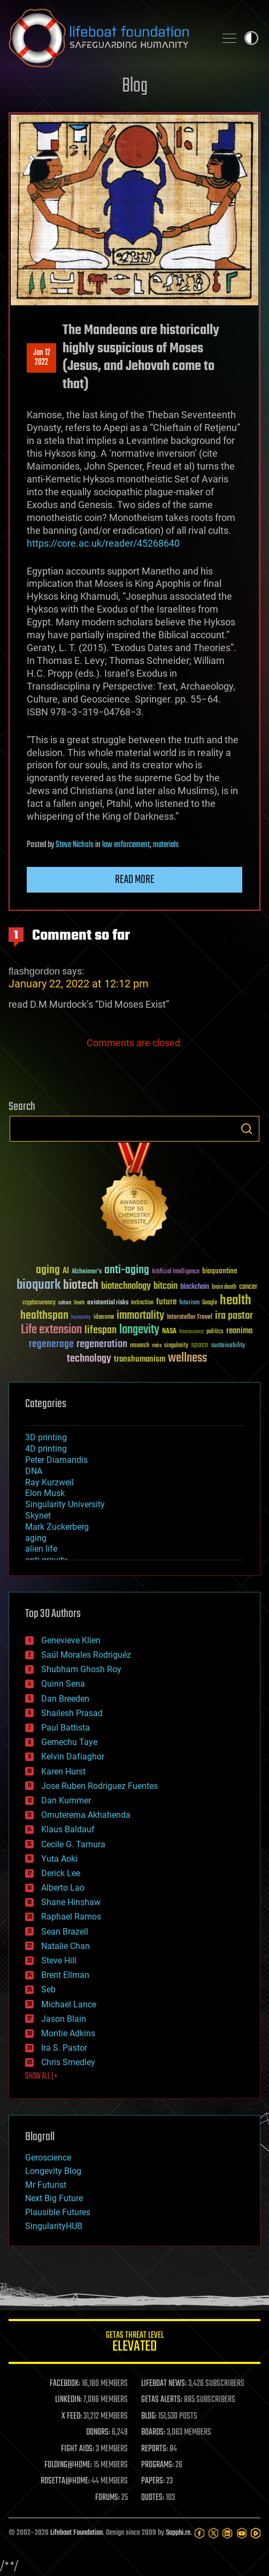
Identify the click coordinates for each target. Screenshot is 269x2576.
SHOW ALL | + (41, 2076)
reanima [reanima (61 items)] (239, 1331)
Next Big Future (54, 2198)
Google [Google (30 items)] (209, 1303)
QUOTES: (152, 2498)
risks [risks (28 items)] (157, 1345)
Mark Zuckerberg (57, 1527)
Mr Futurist (45, 2185)
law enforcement (126, 845)
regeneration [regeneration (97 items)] (101, 1344)
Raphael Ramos (71, 1917)
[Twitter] (213, 2533)
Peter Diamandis (56, 1460)
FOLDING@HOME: (68, 2465)
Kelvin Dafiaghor (72, 1756)
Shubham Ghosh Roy (81, 1669)
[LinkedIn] (227, 2533)
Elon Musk (45, 1493)
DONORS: (98, 2432)
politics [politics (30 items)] (215, 1331)
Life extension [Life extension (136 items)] (51, 1330)
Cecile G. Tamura (73, 1844)
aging (36, 1538)
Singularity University (65, 1504)
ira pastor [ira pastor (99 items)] (234, 1316)
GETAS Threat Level (134, 2343)
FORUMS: (107, 2498)
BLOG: (149, 2416)
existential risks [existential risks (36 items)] (107, 1303)
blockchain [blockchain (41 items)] (194, 1287)
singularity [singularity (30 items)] (176, 1345)
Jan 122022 (41, 357)
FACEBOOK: (65, 2384)
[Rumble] (255, 2533)
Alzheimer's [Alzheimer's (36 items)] (87, 1272)
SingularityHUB (53, 2226)
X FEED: (72, 2416)
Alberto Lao (62, 1888)
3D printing (46, 1437)
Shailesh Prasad (72, 1713)
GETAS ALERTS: (161, 2400)
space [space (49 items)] (200, 1344)
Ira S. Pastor (64, 2048)
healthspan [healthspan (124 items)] (44, 1316)
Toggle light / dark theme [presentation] (251, 38)
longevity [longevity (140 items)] (139, 1330)
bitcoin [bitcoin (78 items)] (165, 1286)
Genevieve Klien (71, 1640)
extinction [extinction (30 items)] (142, 1303)
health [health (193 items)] (235, 1301)
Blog (135, 86)
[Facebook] (199, 2533)
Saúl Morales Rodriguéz (86, 1655)
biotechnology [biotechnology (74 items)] (126, 1286)
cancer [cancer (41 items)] (248, 1287)
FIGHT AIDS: (77, 2449)
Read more (135, 880)
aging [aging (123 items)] (48, 1270)
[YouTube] (242, 2533)
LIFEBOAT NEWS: (164, 2384)
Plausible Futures (57, 2212)
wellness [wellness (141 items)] (187, 1358)
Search (246, 1129)
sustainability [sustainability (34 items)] (228, 1346)
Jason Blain (63, 2019)
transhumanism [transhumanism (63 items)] (139, 1359)
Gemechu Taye (69, 1742)
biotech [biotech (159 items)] (80, 1285)
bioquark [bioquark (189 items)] (38, 1285)
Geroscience (48, 2157)
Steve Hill (58, 1960)
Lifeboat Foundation (76, 2533)
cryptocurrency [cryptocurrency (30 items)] (39, 1303)
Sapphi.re (178, 2533)
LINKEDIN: (68, 2400)
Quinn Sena (63, 1684)
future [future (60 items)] (166, 1302)
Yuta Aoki (59, 1859)
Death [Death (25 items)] (79, 1303)
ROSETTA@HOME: (65, 2481)
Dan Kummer (66, 1800)
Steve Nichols (75, 845)
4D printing (46, 1449)
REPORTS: (154, 2449)
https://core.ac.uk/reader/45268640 (103, 543)
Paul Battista (65, 1728)
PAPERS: (153, 2481)
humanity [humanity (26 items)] (81, 1318)
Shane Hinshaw (71, 1902)
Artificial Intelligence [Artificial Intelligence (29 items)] (175, 1271)
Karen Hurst (63, 1771)
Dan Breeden (65, 1699)
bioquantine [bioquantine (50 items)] (219, 1270)
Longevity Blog (53, 2171)
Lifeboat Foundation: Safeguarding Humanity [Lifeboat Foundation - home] (108, 38)
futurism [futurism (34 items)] (189, 1303)
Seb (48, 1989)
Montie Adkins (68, 2033)
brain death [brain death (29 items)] (224, 1287)
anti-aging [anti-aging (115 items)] (126, 1270)
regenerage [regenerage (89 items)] (51, 1344)
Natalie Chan (65, 1946)
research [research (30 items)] (139, 1345)
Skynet (38, 1515)
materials (166, 845)
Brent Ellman (65, 1975)
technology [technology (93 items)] (89, 1359)
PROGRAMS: (157, 2465)
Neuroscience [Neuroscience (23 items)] (191, 1332)
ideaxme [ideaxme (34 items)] (104, 1317)
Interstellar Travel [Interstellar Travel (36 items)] (189, 1317)
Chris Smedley (68, 2062)
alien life (41, 1549)
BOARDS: (153, 2432)
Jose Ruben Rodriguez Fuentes (99, 1786)
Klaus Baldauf (68, 1829)
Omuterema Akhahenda (85, 1815)
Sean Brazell (64, 1932)
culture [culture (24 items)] (64, 1303)
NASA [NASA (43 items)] (169, 1331)
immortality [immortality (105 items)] (140, 1315)
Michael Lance (68, 2004)
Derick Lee (60, 1873)
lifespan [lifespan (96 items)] (100, 1330)
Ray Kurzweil (49, 1482)
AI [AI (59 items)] (66, 1271)
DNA (33, 1471)
